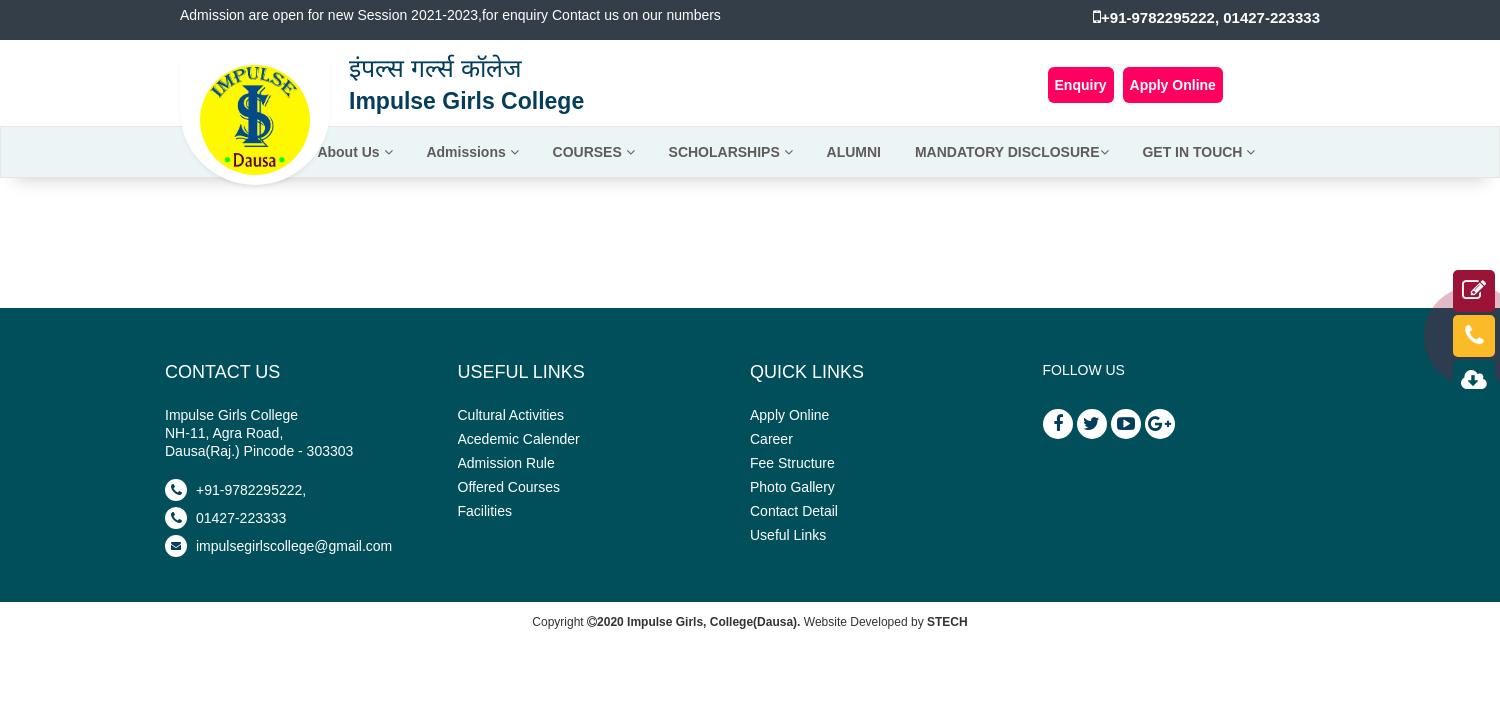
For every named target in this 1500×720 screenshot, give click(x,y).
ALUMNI (854, 152)
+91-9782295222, (235, 490)
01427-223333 (225, 518)
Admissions (472, 152)
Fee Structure (792, 463)
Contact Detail (794, 511)
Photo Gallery (792, 487)
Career (771, 439)
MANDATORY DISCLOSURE (1012, 152)
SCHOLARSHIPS (731, 152)
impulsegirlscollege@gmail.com (278, 546)
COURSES (594, 152)
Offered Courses (509, 487)
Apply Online (1173, 85)
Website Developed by (886, 622)
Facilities (485, 511)
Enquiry (1081, 85)
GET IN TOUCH (1198, 152)
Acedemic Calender (519, 439)
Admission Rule (506, 463)
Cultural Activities (511, 415)
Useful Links (788, 535)
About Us (354, 152)
